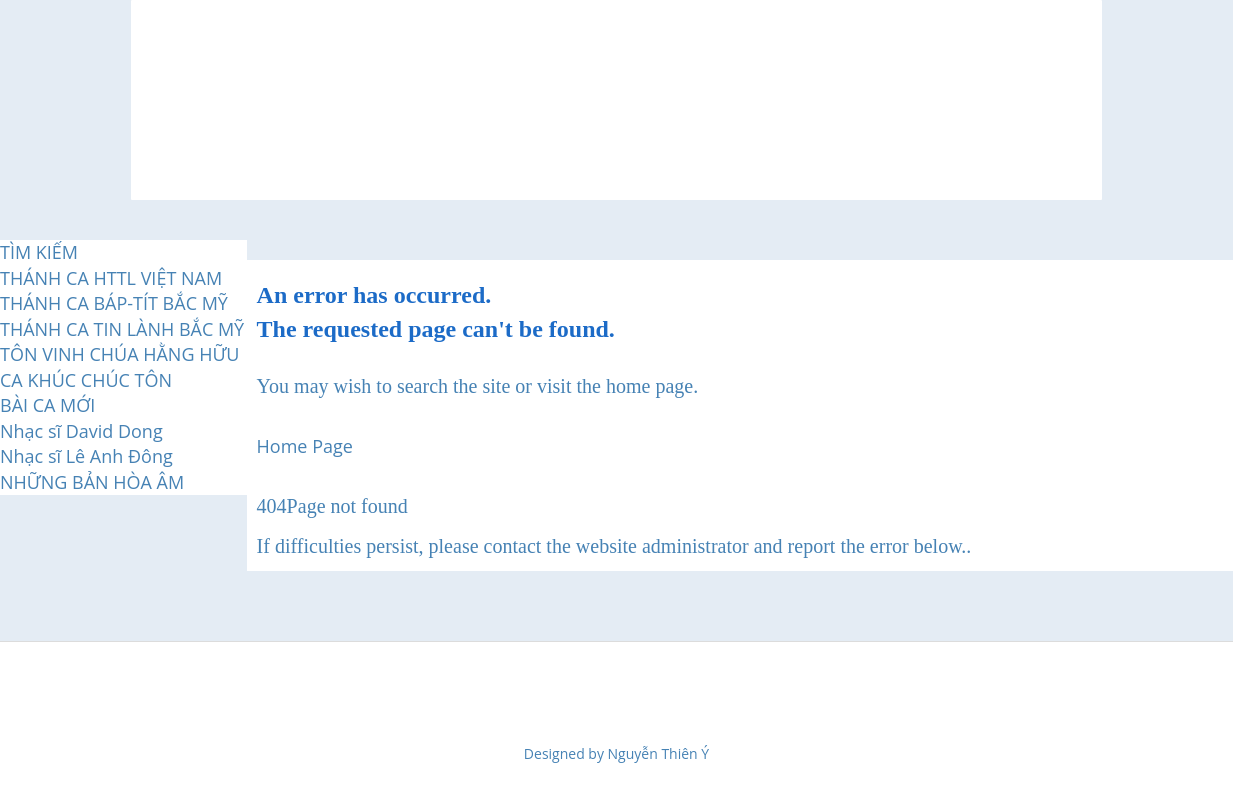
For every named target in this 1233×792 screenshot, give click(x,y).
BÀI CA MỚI (47, 405)
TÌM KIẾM (39, 252)
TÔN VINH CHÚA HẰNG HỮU (119, 354)
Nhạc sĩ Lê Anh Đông (86, 456)
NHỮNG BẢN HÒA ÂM (92, 482)
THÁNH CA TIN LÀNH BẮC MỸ (122, 329)
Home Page (305, 446)
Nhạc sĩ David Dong (81, 431)
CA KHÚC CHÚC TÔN (86, 380)
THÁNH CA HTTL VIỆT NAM (111, 278)
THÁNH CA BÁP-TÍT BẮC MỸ (114, 303)
